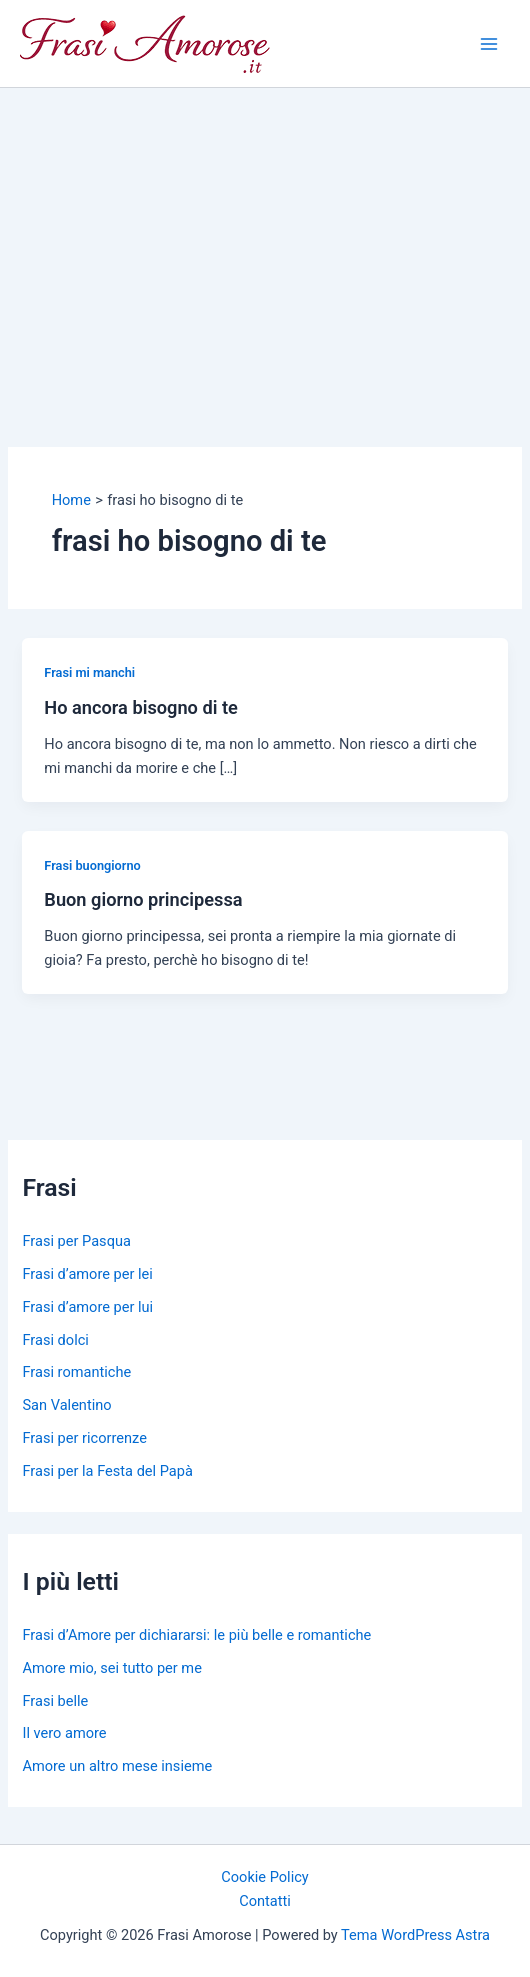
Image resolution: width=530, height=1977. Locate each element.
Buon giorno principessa (143, 899)
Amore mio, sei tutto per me (111, 1668)
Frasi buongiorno (92, 865)
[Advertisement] (265, 238)
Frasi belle (55, 1701)
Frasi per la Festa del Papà (107, 1471)
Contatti (265, 1901)
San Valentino (66, 1405)
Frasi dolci (55, 1340)
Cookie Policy (264, 1877)
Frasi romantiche (76, 1372)
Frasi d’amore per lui (87, 1307)
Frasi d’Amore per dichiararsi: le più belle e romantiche (196, 1635)
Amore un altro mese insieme (117, 1766)
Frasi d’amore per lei (87, 1274)
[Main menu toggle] (489, 44)
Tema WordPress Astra (415, 1935)
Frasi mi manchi (89, 672)
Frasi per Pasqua (76, 1241)
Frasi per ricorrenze (84, 1438)
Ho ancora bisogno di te (141, 707)
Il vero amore (64, 1733)
